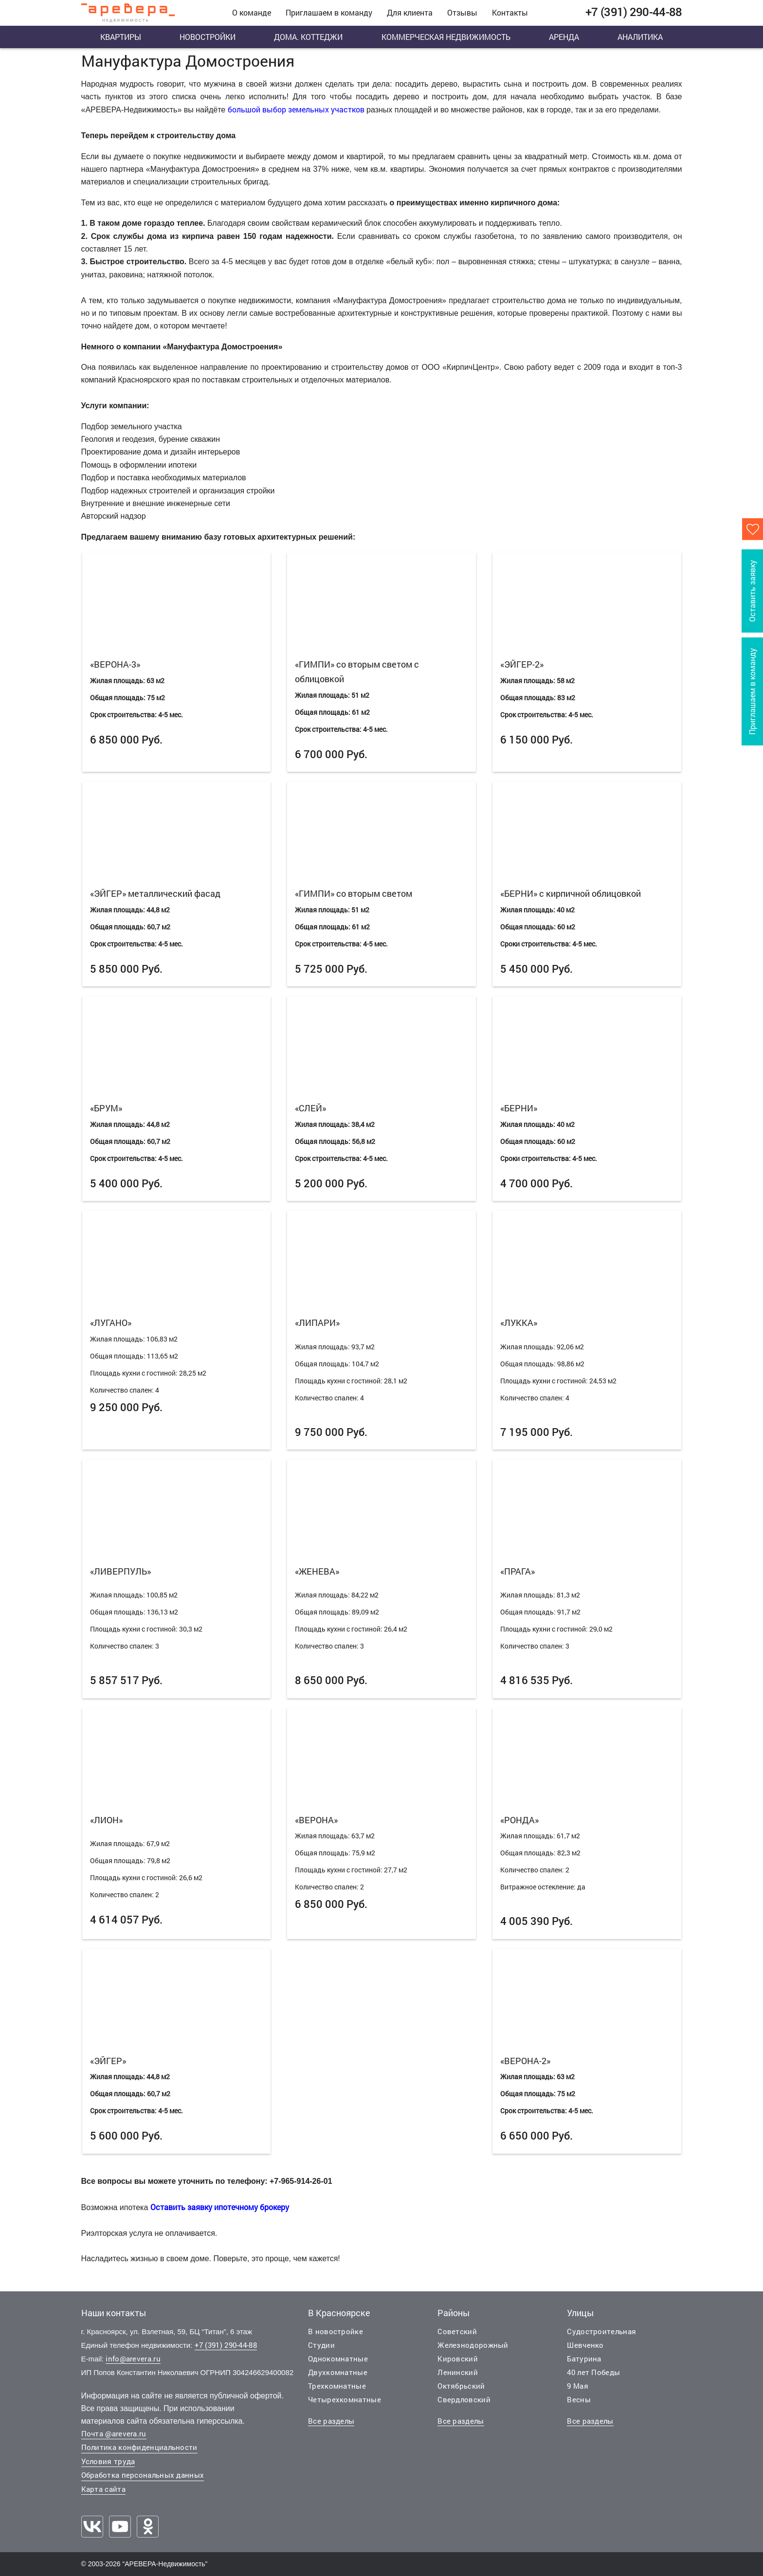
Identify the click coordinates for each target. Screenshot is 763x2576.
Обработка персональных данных (142, 2475)
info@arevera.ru (133, 2358)
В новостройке (335, 2331)
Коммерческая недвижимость (446, 37)
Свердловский (463, 2399)
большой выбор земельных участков (296, 109)
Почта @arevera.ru (113, 2433)
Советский (457, 2331)
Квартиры (120, 37)
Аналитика (640, 37)
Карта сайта (103, 2489)
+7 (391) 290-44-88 (226, 2345)
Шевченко (585, 2345)
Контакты (510, 12)
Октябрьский (461, 2386)
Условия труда (108, 2461)
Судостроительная (601, 2331)
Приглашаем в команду (329, 12)
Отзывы (462, 12)
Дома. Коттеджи (308, 37)
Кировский (457, 2358)
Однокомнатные (338, 2358)
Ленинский (457, 2372)
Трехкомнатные (337, 2386)
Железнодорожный (473, 2345)
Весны (579, 2399)
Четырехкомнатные (344, 2399)
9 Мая (577, 2386)
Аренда (564, 37)
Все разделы (331, 2421)
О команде (251, 12)
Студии (321, 2345)
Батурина (584, 2358)
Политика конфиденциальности (139, 2447)
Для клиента (410, 12)
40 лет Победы (593, 2372)
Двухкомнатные (337, 2372)
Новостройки (208, 37)
